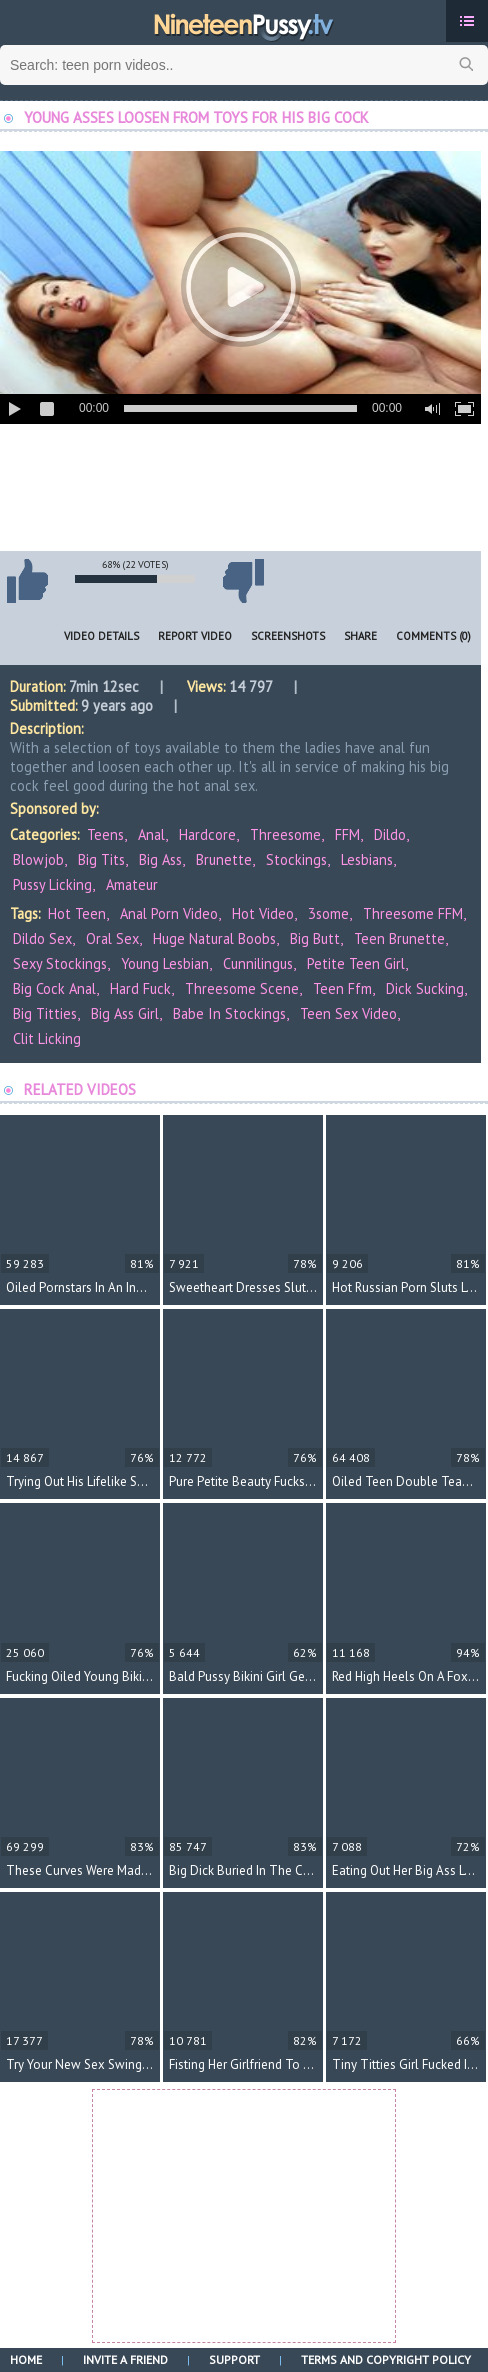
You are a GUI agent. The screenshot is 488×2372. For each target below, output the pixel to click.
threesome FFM (413, 913)
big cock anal (54, 988)
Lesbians (367, 859)
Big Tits (101, 859)
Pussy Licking (52, 884)
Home (26, 2359)
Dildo (390, 834)
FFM (347, 834)
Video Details (101, 636)
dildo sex (42, 938)
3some (328, 913)
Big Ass (160, 859)
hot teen (77, 913)
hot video (263, 913)
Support (234, 2359)
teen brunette (399, 938)
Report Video (195, 636)
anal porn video (169, 913)
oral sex (112, 938)
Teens (105, 834)
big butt (315, 938)
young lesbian (165, 963)
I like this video (27, 581)
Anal (151, 834)
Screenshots (288, 636)
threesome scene (242, 988)
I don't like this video (243, 581)
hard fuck (140, 988)
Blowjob (38, 859)
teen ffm (342, 988)
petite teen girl (356, 963)
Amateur (132, 884)
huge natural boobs (214, 938)
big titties (45, 1013)
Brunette (224, 859)
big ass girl (125, 1013)
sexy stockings (60, 963)
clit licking (47, 1038)
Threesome (285, 834)
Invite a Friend (125, 2359)
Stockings (296, 859)
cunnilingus (258, 963)
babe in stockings (229, 1013)
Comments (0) (433, 636)
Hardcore (207, 834)
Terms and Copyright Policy (386, 2359)
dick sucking (425, 988)
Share (360, 636)
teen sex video (348, 1013)
